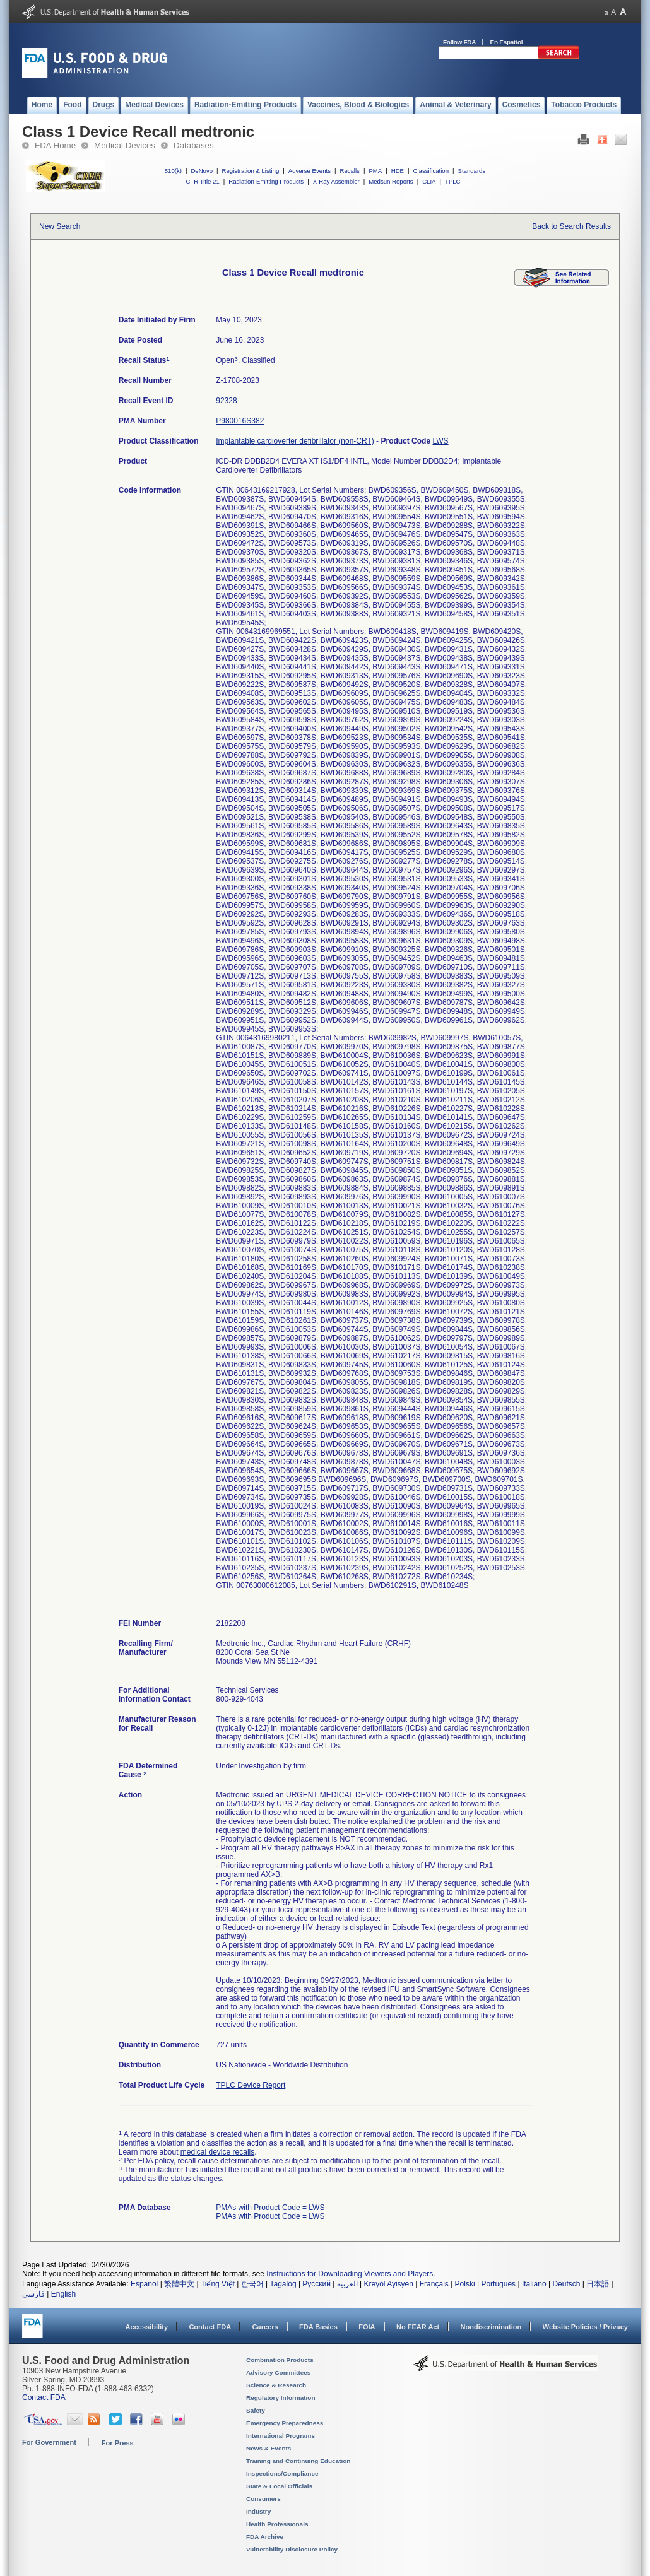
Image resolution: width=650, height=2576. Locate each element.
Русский (316, 2283)
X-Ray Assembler (336, 181)
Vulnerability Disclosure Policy (292, 2549)
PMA (375, 170)
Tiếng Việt (218, 2283)
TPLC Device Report (250, 2085)
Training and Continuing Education (298, 2460)
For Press (118, 2443)
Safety (255, 2410)
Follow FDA (459, 41)
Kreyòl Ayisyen (388, 2283)
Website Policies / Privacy (585, 2327)
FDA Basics (318, 2327)
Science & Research (276, 2385)
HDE (397, 170)
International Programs (280, 2435)
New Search (59, 226)
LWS (440, 441)
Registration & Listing (251, 170)
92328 (226, 400)
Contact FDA (210, 2327)
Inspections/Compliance (282, 2473)
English (63, 2294)
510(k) (173, 170)
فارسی (33, 2294)
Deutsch (566, 2283)
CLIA (428, 181)
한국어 (252, 2283)
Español (144, 2283)
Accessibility (147, 2327)
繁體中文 (179, 2283)
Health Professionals (277, 2523)
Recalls (349, 170)
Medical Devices (124, 145)
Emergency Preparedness (284, 2423)
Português (498, 2283)
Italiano (534, 2283)
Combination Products (280, 2359)
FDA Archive (264, 2536)
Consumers (263, 2498)
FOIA (366, 2327)
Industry (258, 2511)
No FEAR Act (417, 2327)
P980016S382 (240, 420)
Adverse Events (309, 170)
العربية (347, 2283)
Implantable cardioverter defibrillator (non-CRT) (295, 441)
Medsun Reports (391, 181)
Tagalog (283, 2283)
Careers (265, 2327)
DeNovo (202, 170)
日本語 (597, 2283)
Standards (472, 170)
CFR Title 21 (202, 181)
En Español (506, 41)
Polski (465, 2283)
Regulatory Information (281, 2397)
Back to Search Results (571, 226)
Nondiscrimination (491, 2327)
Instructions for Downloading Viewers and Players (349, 2273)
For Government (49, 2442)
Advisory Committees (278, 2372)
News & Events (268, 2448)
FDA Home (55, 145)
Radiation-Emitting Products (266, 181)
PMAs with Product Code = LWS (270, 2207)
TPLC (453, 181)
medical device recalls (217, 2152)
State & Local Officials (279, 2486)
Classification (431, 170)
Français (434, 2283)
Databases (194, 145)
